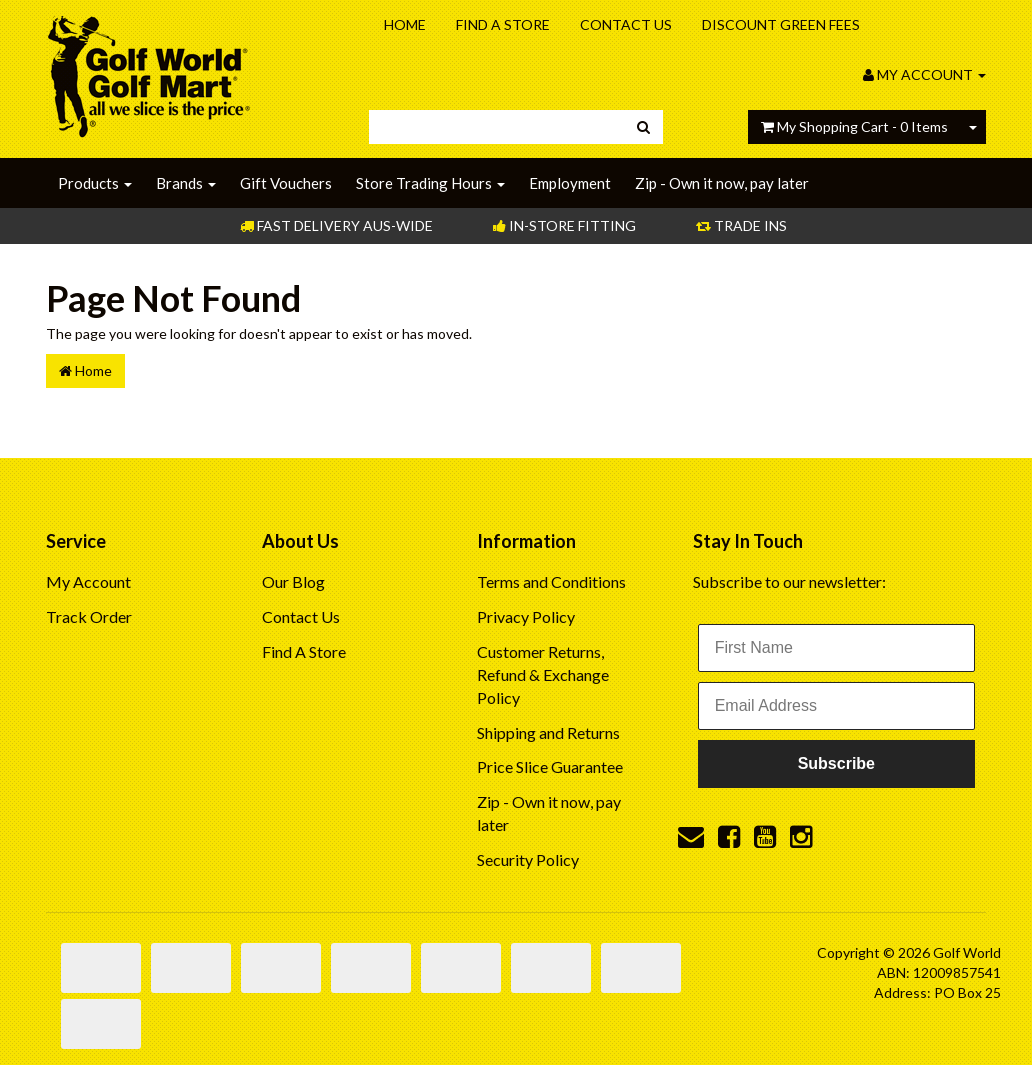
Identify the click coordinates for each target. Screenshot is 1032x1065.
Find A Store (503, 24)
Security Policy (528, 859)
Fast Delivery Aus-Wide (336, 225)
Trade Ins (741, 225)
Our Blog (293, 581)
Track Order (89, 616)
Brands (186, 183)
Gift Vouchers (286, 183)
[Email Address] (836, 706)
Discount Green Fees (781, 24)
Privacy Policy (526, 616)
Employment (570, 183)
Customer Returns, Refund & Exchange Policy (543, 674)
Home (405, 24)
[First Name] (836, 648)
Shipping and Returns (548, 732)
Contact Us (626, 24)
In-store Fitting (564, 225)
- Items (854, 126)
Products (95, 183)
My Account (88, 581)
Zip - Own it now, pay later (722, 183)
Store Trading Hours (430, 183)
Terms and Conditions (551, 581)
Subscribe (836, 763)
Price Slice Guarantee (550, 766)
